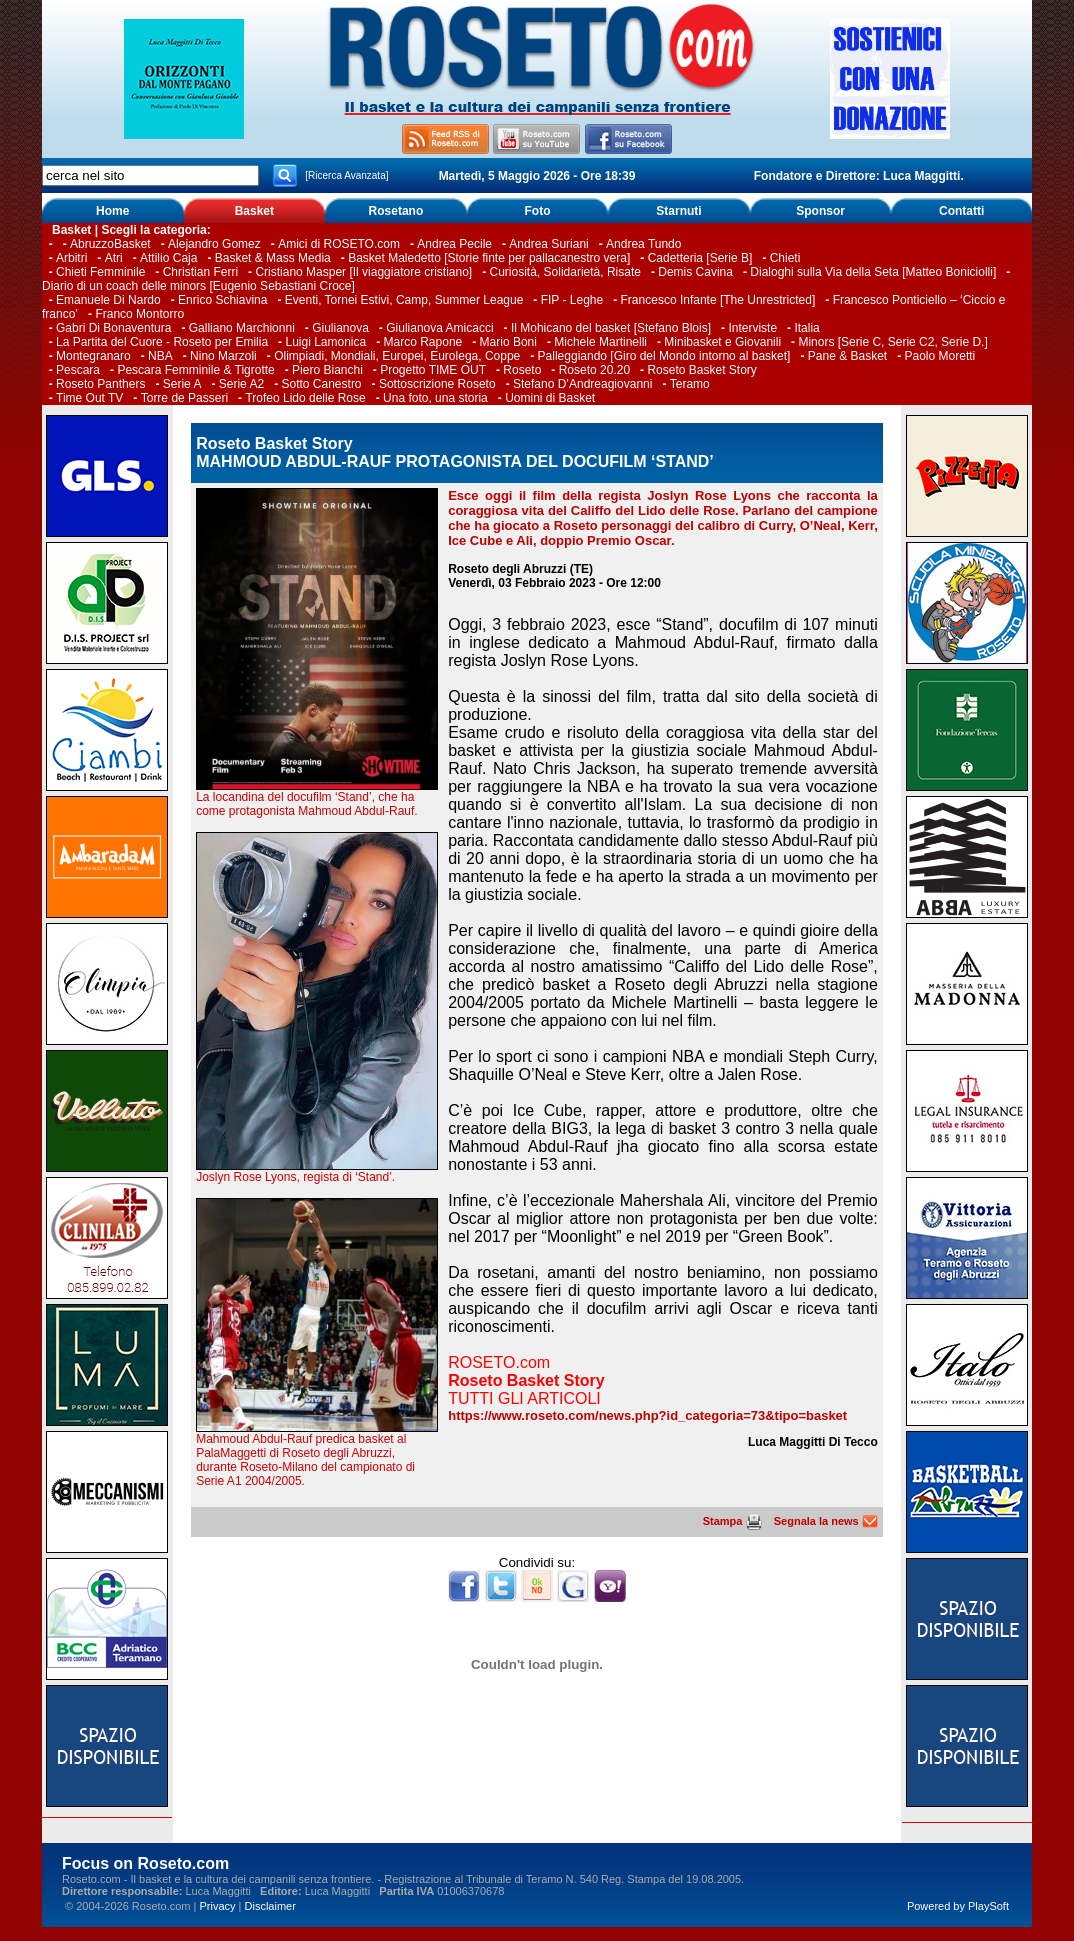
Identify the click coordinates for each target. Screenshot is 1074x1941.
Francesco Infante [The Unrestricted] (718, 300)
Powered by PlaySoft (958, 1906)
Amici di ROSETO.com (339, 244)
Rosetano (396, 211)
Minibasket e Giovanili (722, 342)
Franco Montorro (139, 314)
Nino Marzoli (223, 356)
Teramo (690, 384)
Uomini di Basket (550, 398)
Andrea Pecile (454, 244)
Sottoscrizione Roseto (437, 384)
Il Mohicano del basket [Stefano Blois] (611, 328)
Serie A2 (241, 384)
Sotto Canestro (322, 384)
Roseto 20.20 (594, 370)
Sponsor (820, 211)
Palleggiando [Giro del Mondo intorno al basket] (664, 356)
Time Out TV (89, 398)
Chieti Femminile (100, 272)
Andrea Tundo (643, 244)
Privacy (217, 1906)
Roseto (522, 370)
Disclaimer (270, 1906)
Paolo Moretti (940, 356)
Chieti (785, 258)
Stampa (732, 1521)
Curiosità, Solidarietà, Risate (565, 272)
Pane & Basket (847, 356)
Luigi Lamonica (325, 342)
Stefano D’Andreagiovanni (582, 384)
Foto (537, 211)
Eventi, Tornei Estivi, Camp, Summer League (404, 300)
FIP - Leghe (572, 300)
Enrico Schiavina (222, 300)
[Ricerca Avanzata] (346, 175)
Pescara (78, 370)
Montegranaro (93, 356)
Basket (254, 211)
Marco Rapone (423, 342)
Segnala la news (826, 1521)
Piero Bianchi (327, 370)
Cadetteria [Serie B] (700, 258)
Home (112, 211)
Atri (114, 258)
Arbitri (71, 258)
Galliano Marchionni (242, 328)
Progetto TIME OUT (433, 370)
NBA (160, 356)
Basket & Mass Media (273, 258)
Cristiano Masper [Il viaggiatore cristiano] (363, 272)
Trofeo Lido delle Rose (305, 398)
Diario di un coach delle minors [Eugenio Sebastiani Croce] (198, 286)
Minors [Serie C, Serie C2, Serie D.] (892, 342)
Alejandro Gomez (214, 244)
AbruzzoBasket (110, 244)
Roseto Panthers (100, 384)
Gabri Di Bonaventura (113, 328)
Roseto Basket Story (701, 370)
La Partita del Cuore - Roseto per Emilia (162, 342)
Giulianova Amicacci (441, 328)
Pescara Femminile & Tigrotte (195, 370)
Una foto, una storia (435, 398)
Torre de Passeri (184, 398)
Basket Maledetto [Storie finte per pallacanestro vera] (489, 258)
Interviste (752, 328)
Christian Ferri (200, 272)
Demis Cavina (695, 272)
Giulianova (340, 328)
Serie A (182, 384)
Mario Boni (508, 342)
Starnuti (678, 211)
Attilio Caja (168, 258)
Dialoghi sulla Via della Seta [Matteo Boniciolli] (873, 272)
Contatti (961, 211)
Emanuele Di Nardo (108, 300)
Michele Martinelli (600, 342)
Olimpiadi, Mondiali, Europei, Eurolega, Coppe (397, 356)
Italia (806, 328)
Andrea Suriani (548, 244)
